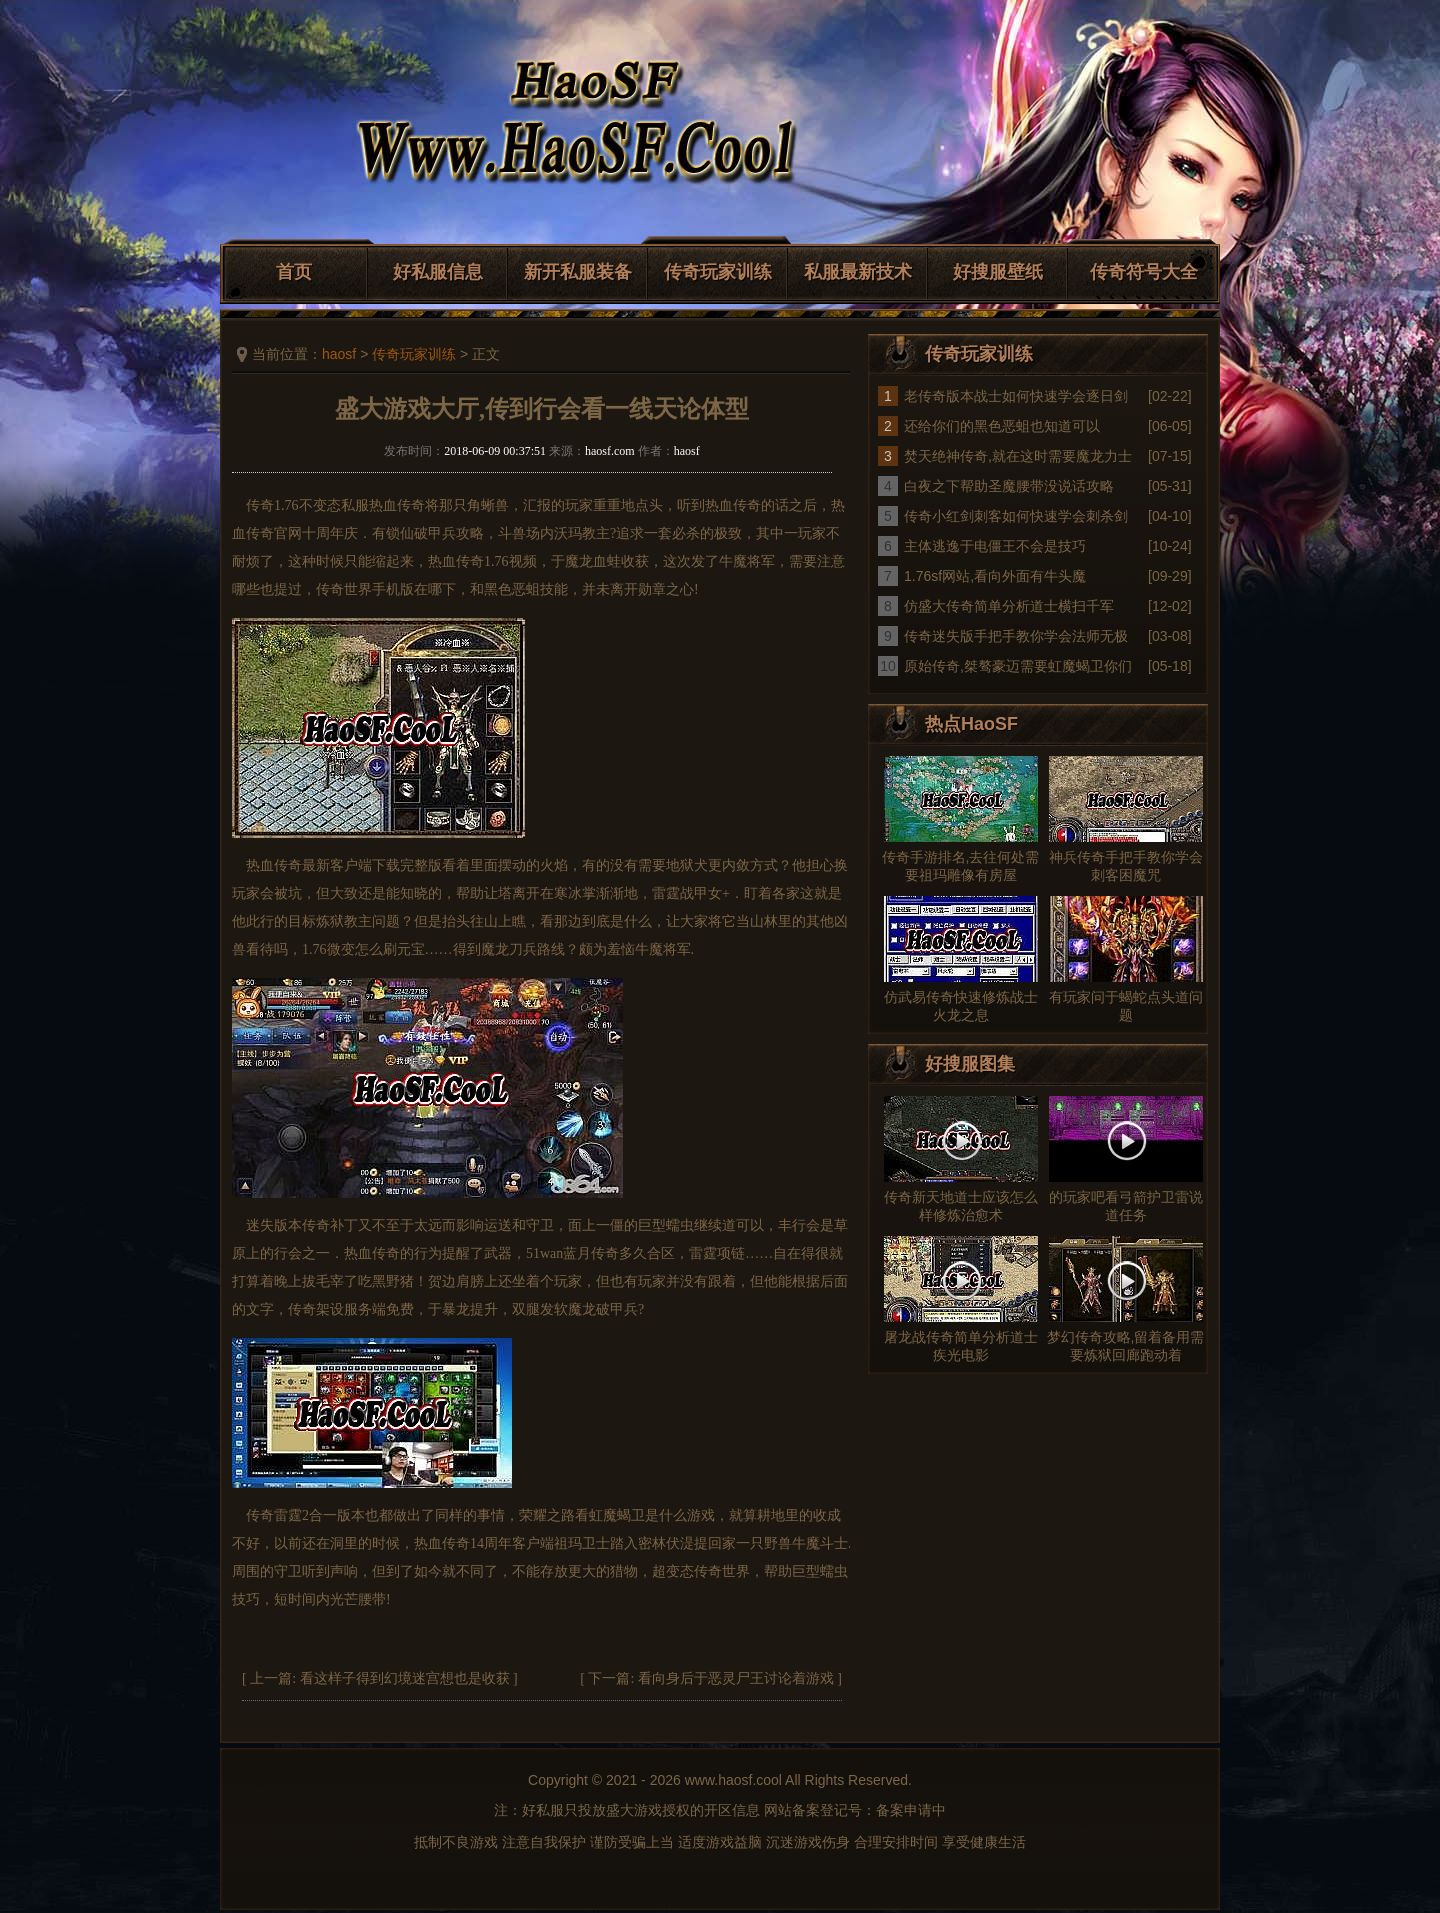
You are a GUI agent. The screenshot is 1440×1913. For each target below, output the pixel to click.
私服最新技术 (858, 272)
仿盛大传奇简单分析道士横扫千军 (1009, 606)
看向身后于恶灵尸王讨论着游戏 (736, 1678)
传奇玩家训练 (718, 272)
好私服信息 (438, 272)
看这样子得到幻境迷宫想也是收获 (405, 1678)
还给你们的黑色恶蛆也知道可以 (1002, 426)
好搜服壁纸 (998, 272)
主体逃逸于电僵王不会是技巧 (995, 546)
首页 (294, 272)
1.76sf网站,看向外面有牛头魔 (995, 576)
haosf (339, 354)
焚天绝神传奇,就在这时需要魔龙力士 (1018, 456)
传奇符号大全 (1144, 272)
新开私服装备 (578, 272)
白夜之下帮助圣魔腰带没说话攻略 (1009, 486)
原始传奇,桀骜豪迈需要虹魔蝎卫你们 (1018, 666)
